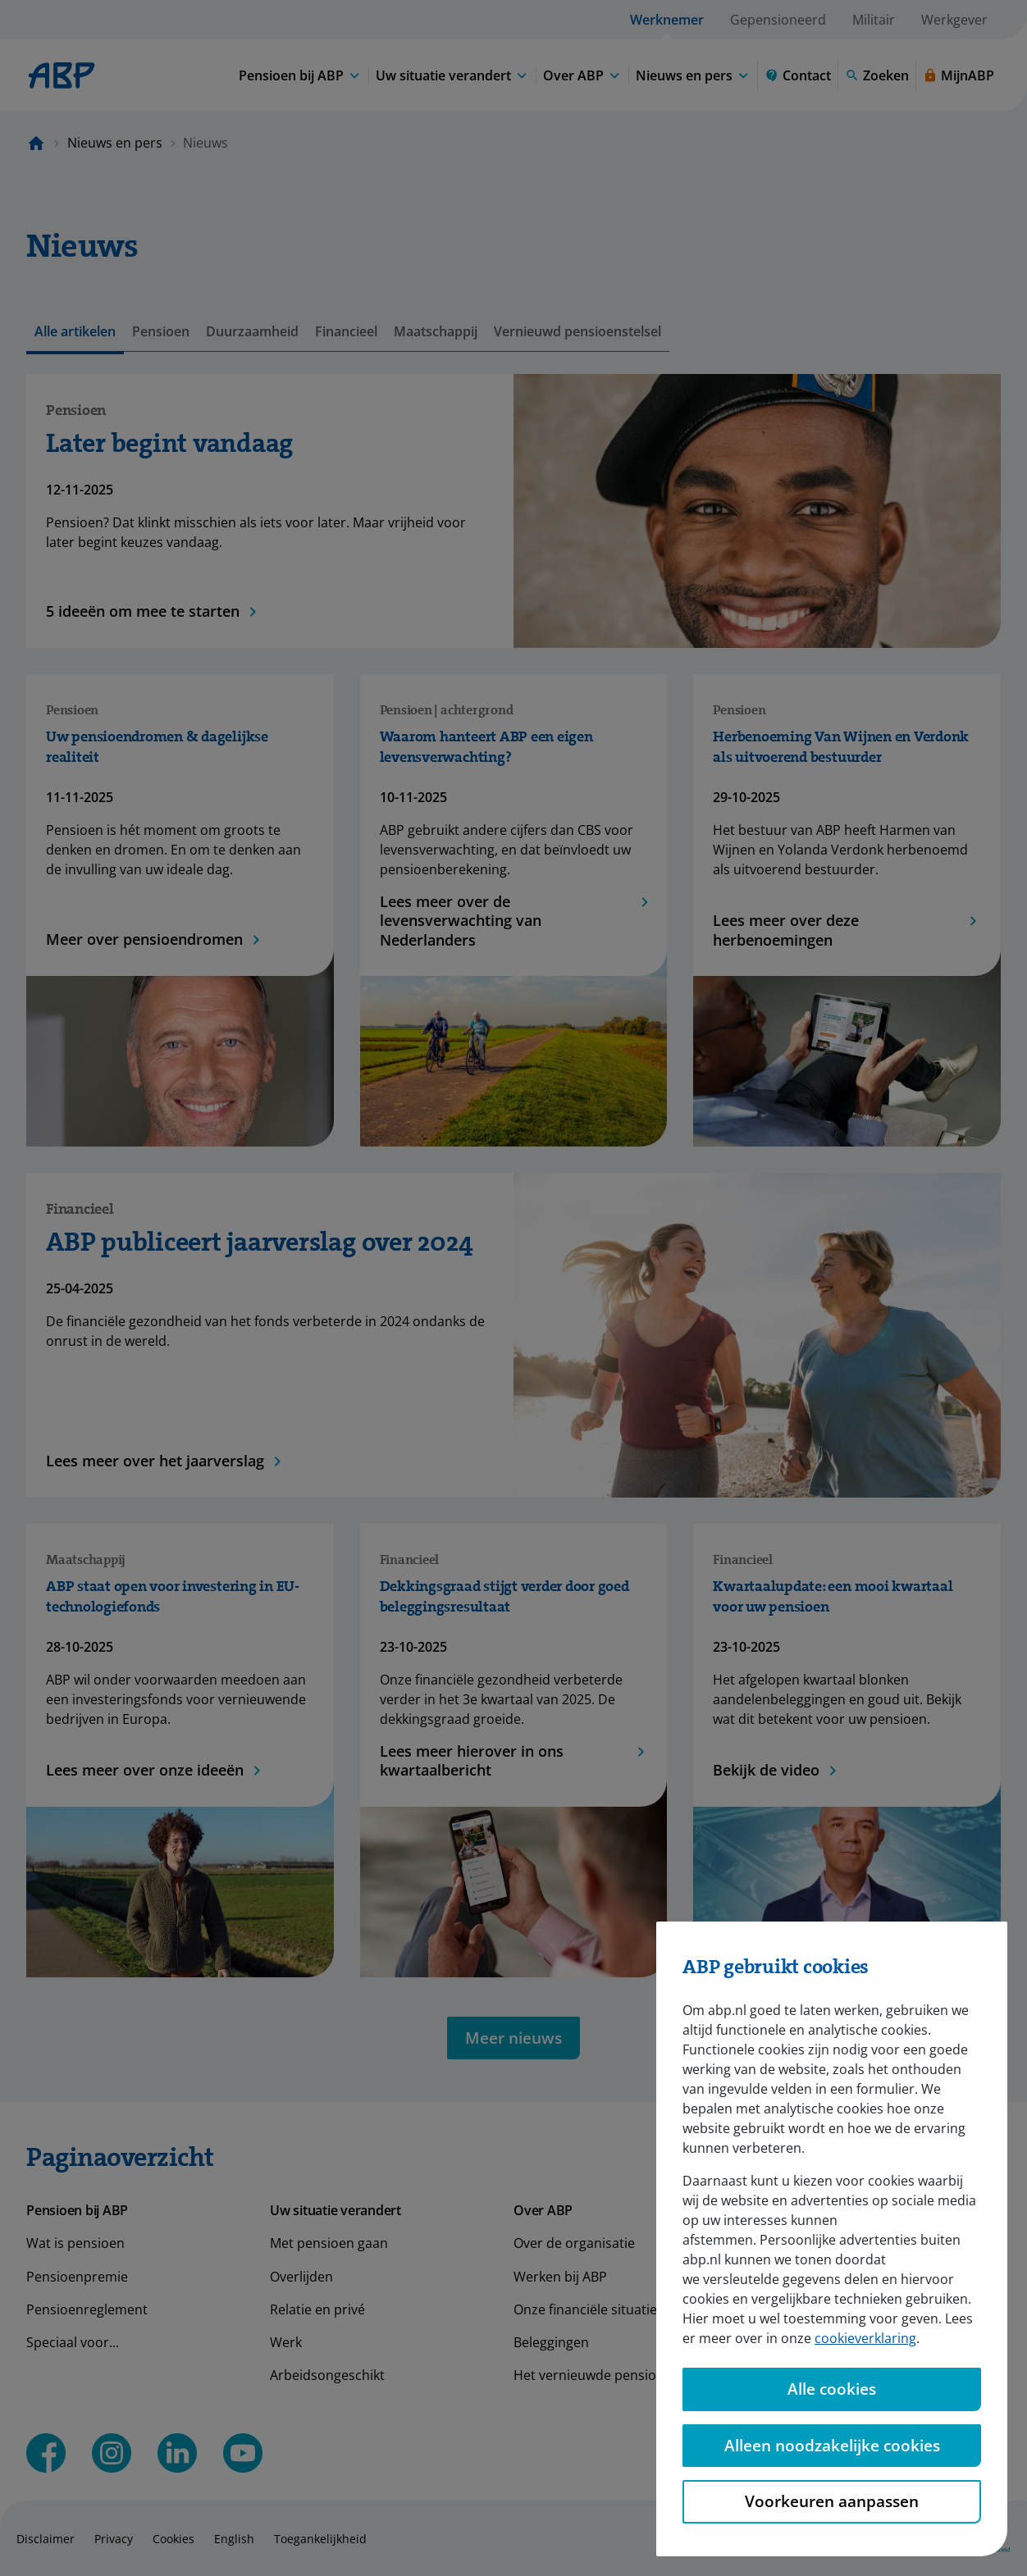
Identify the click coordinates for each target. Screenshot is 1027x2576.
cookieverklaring (865, 2314)
